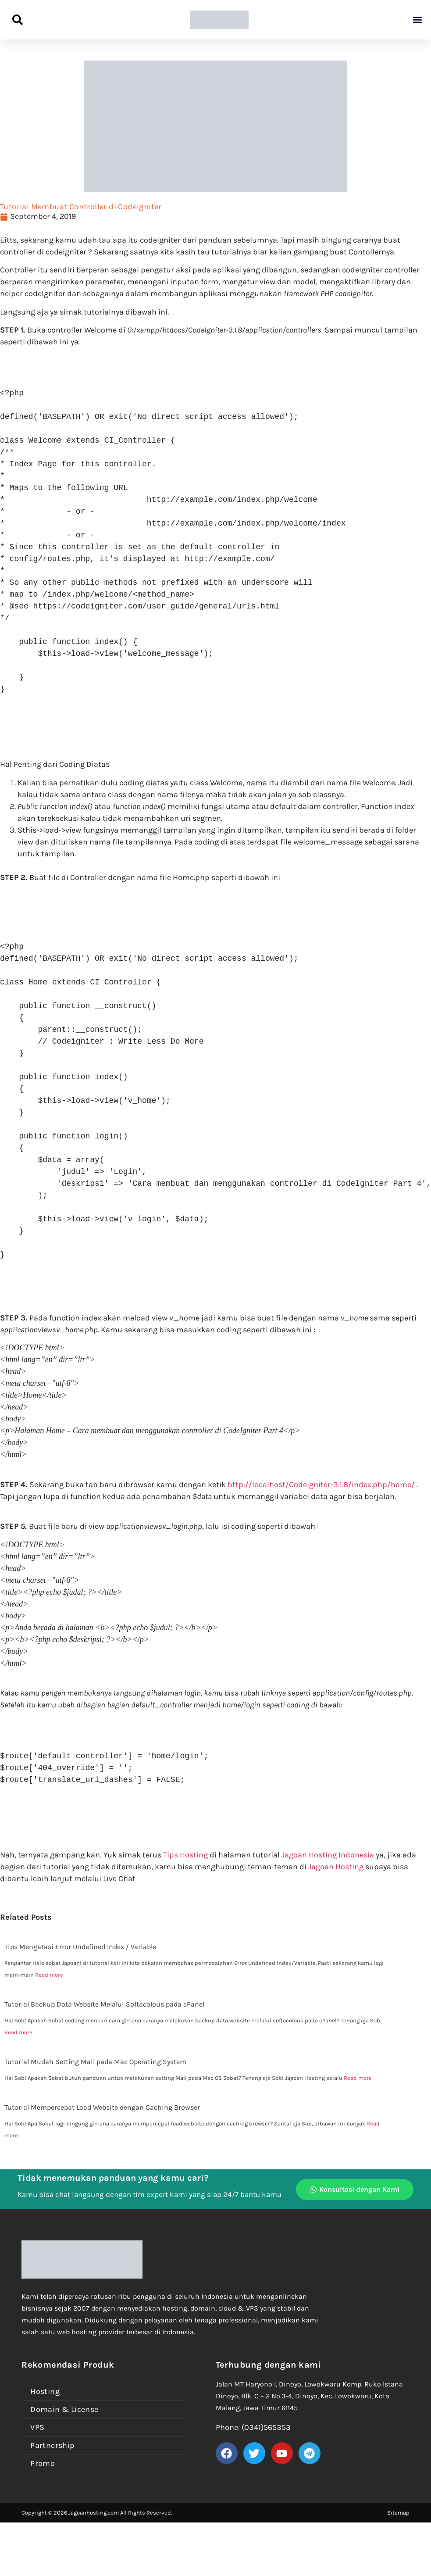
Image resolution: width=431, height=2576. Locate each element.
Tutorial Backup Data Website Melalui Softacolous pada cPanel (104, 2004)
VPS (37, 2427)
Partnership (52, 2445)
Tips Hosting (185, 1855)
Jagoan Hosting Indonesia (327, 1855)
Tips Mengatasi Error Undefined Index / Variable (80, 1947)
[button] (417, 20)
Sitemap (398, 2512)
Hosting (45, 2391)
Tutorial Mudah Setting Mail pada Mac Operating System (95, 2061)
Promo (42, 2463)
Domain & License (64, 2409)
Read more (49, 1974)
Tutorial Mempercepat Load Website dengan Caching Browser (102, 2107)
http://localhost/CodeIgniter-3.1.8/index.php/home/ (320, 1484)
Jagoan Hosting (336, 1866)
